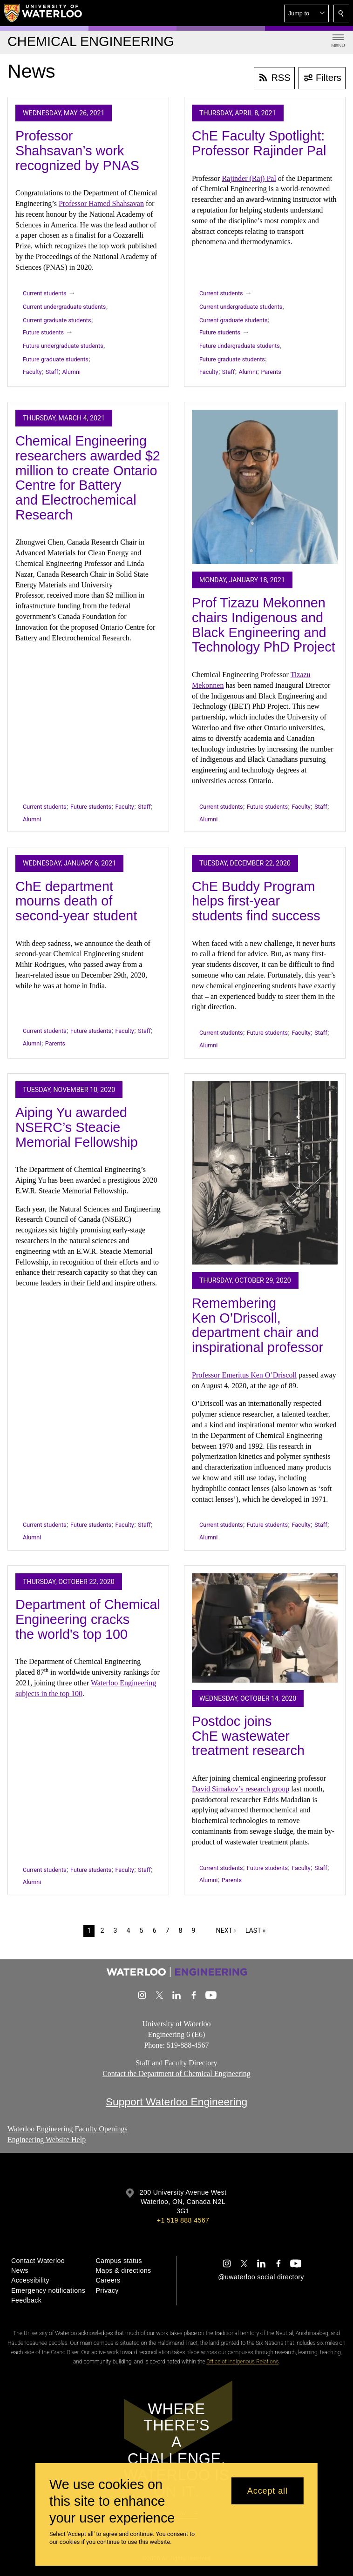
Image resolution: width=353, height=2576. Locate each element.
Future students (43, 332)
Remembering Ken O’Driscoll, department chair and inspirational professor (257, 1325)
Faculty (32, 371)
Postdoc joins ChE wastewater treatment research (248, 1736)
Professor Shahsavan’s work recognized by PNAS (77, 150)
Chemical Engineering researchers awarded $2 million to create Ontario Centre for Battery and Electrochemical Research (87, 477)
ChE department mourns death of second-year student (76, 901)
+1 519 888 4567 (183, 2220)
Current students (45, 293)
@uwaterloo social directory (261, 2277)
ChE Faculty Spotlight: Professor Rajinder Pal (259, 143)
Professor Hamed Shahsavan (101, 203)
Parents (271, 371)
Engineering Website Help (46, 2139)
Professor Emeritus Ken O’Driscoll (244, 1375)
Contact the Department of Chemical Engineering (176, 2073)
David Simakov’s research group (240, 1789)
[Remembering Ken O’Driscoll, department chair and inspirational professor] (265, 1173)
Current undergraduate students (64, 306)
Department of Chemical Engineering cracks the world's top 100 (87, 1619)
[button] (306, 13)
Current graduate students (57, 320)
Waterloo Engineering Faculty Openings (67, 2129)
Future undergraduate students (63, 345)
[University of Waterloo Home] (43, 13)
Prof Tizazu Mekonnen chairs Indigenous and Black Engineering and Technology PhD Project (263, 624)
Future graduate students (55, 359)
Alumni (71, 371)
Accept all (267, 2491)
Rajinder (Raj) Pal (249, 178)
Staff (52, 371)
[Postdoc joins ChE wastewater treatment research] (265, 1628)
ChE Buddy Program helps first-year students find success (256, 901)
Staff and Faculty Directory (176, 2063)
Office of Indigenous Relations (242, 2361)
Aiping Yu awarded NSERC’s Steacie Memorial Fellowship (76, 1127)
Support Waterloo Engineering (176, 2102)
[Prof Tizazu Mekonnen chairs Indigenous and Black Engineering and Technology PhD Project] (265, 487)
